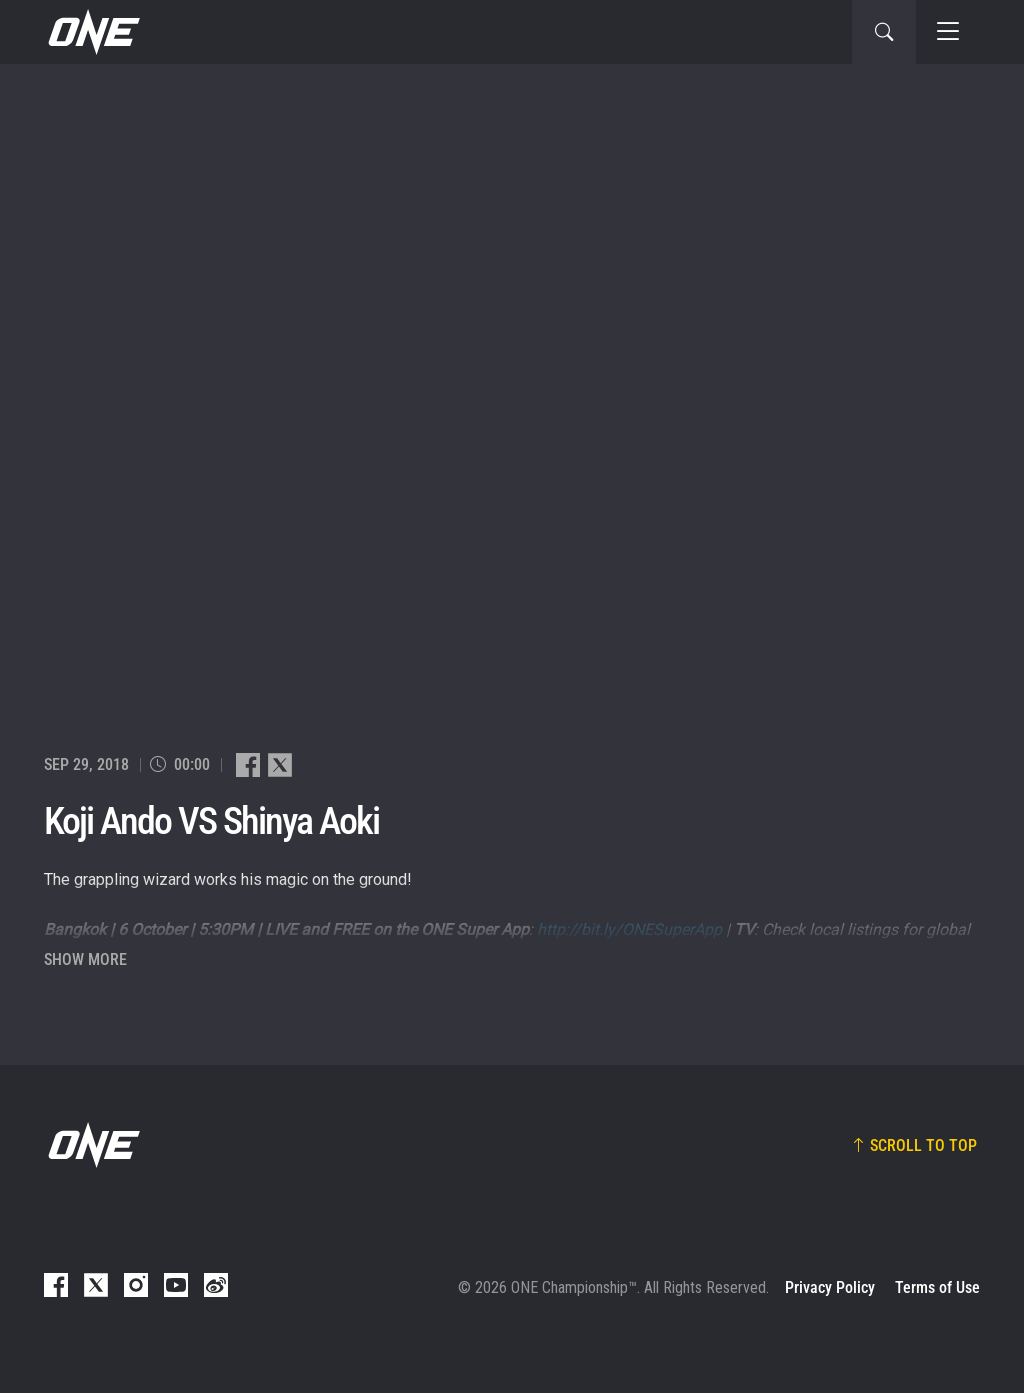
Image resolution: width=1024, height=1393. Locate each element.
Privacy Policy (830, 1287)
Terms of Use (937, 1287)
